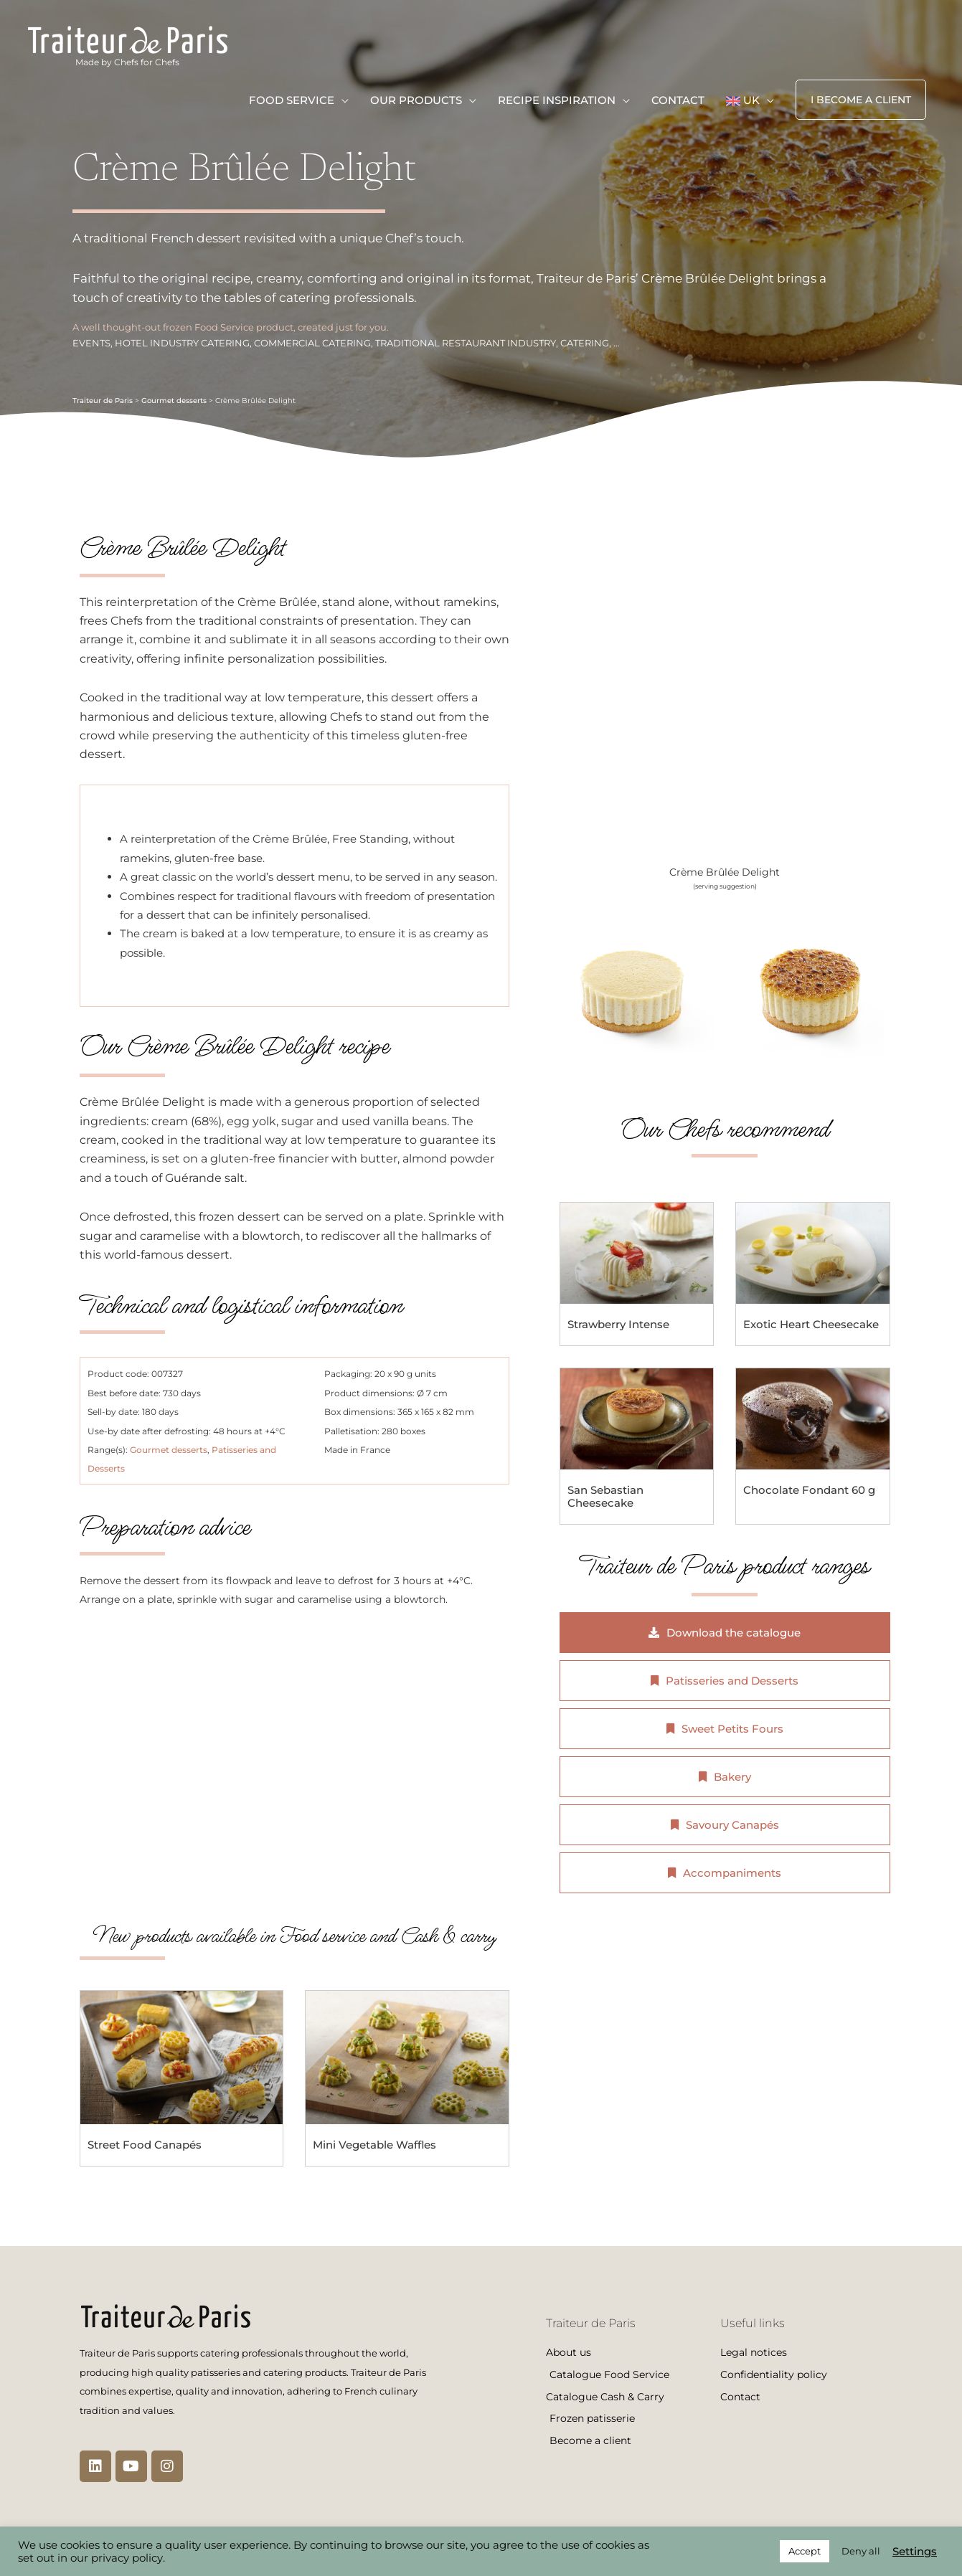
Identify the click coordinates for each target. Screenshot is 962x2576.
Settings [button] (914, 2551)
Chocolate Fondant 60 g (809, 1490)
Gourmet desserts (174, 400)
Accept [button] (804, 2551)
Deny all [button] (860, 2551)
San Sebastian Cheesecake (605, 1496)
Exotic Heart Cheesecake (811, 1324)
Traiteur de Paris (102, 400)
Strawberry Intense (618, 1324)
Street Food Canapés (145, 2144)
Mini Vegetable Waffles (374, 2144)
